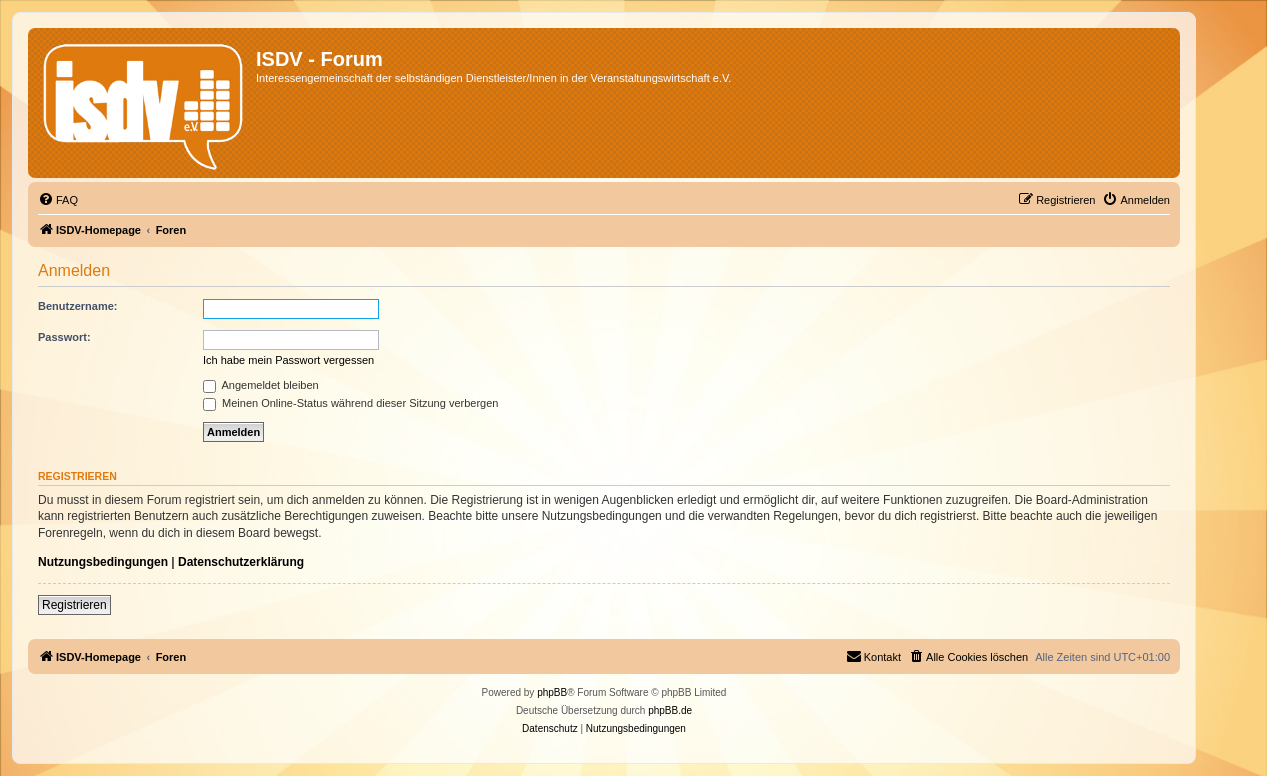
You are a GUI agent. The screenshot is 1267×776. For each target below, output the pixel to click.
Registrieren (74, 605)
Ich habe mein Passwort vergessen (288, 360)
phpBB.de (670, 710)
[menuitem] (58, 200)
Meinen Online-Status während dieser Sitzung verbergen (350, 403)
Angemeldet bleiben (261, 385)
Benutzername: (77, 306)
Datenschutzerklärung (241, 562)
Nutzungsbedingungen (103, 562)
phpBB (552, 692)
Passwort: (64, 337)
